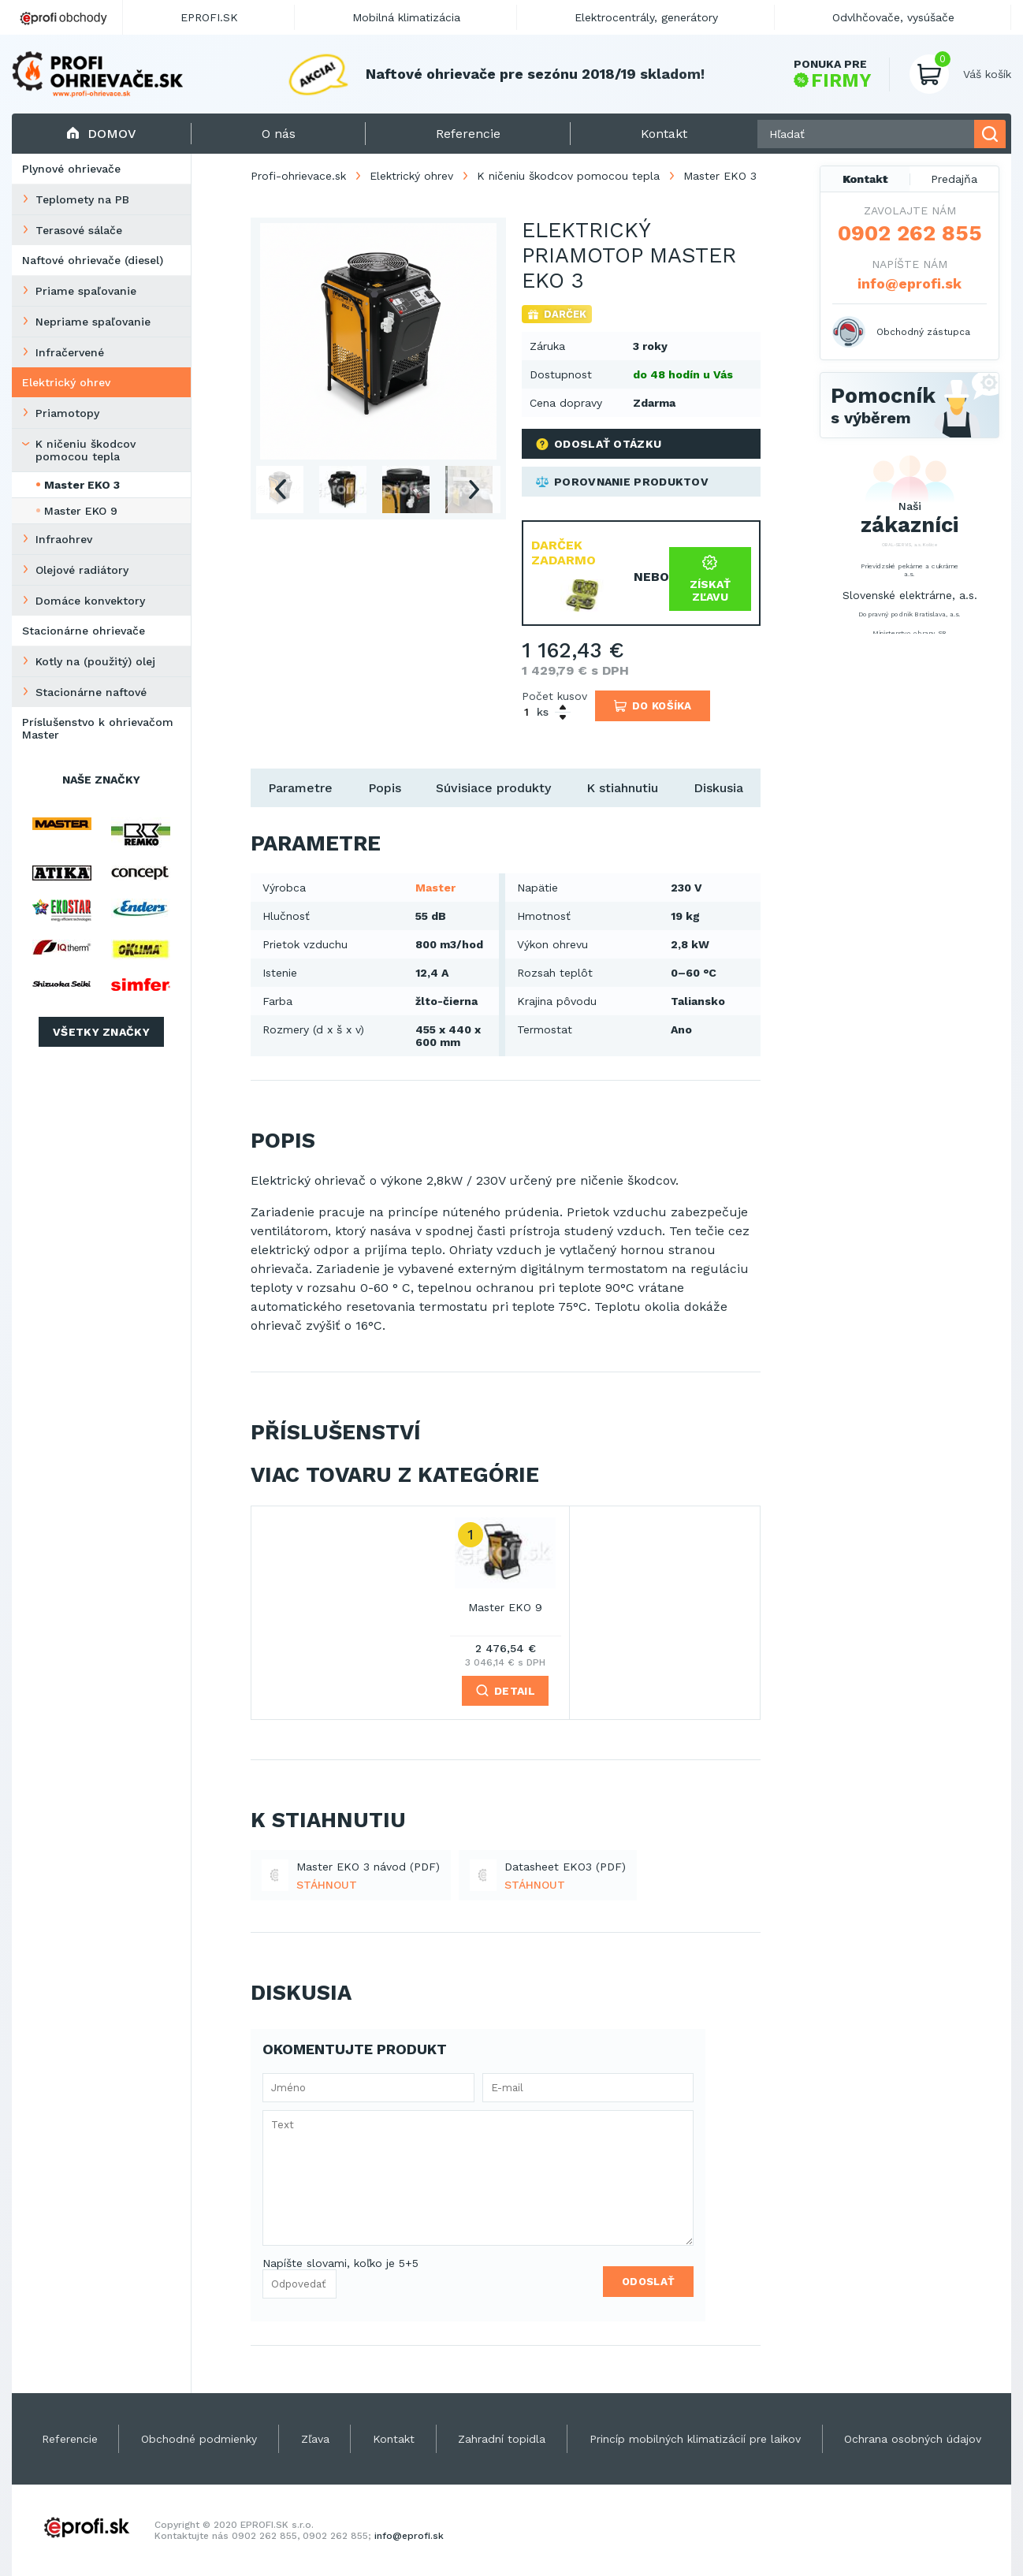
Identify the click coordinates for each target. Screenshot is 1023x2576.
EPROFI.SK (209, 17)
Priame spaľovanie (85, 291)
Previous (279, 489)
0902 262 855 (910, 233)
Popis (384, 787)
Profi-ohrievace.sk (298, 175)
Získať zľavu (710, 579)
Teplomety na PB (82, 199)
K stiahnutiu (622, 787)
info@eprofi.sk (909, 283)
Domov (101, 133)
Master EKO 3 (82, 484)
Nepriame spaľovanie (93, 321)
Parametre (300, 787)
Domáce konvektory (90, 600)
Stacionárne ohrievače (83, 630)
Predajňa (954, 179)
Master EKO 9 (80, 510)
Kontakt (865, 179)
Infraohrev (63, 539)
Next (474, 489)
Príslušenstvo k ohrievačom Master (97, 728)
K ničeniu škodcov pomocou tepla (85, 450)
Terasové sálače (78, 230)
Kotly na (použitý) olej (95, 661)
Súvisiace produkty (493, 787)
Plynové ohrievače (71, 168)
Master (435, 887)
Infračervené (69, 352)
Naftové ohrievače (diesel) (92, 260)
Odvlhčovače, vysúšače (893, 17)
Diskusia (718, 787)
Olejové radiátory (81, 570)
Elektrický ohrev (66, 382)
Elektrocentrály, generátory (646, 17)
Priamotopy (67, 413)
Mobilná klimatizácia (406, 17)
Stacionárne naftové (91, 692)
